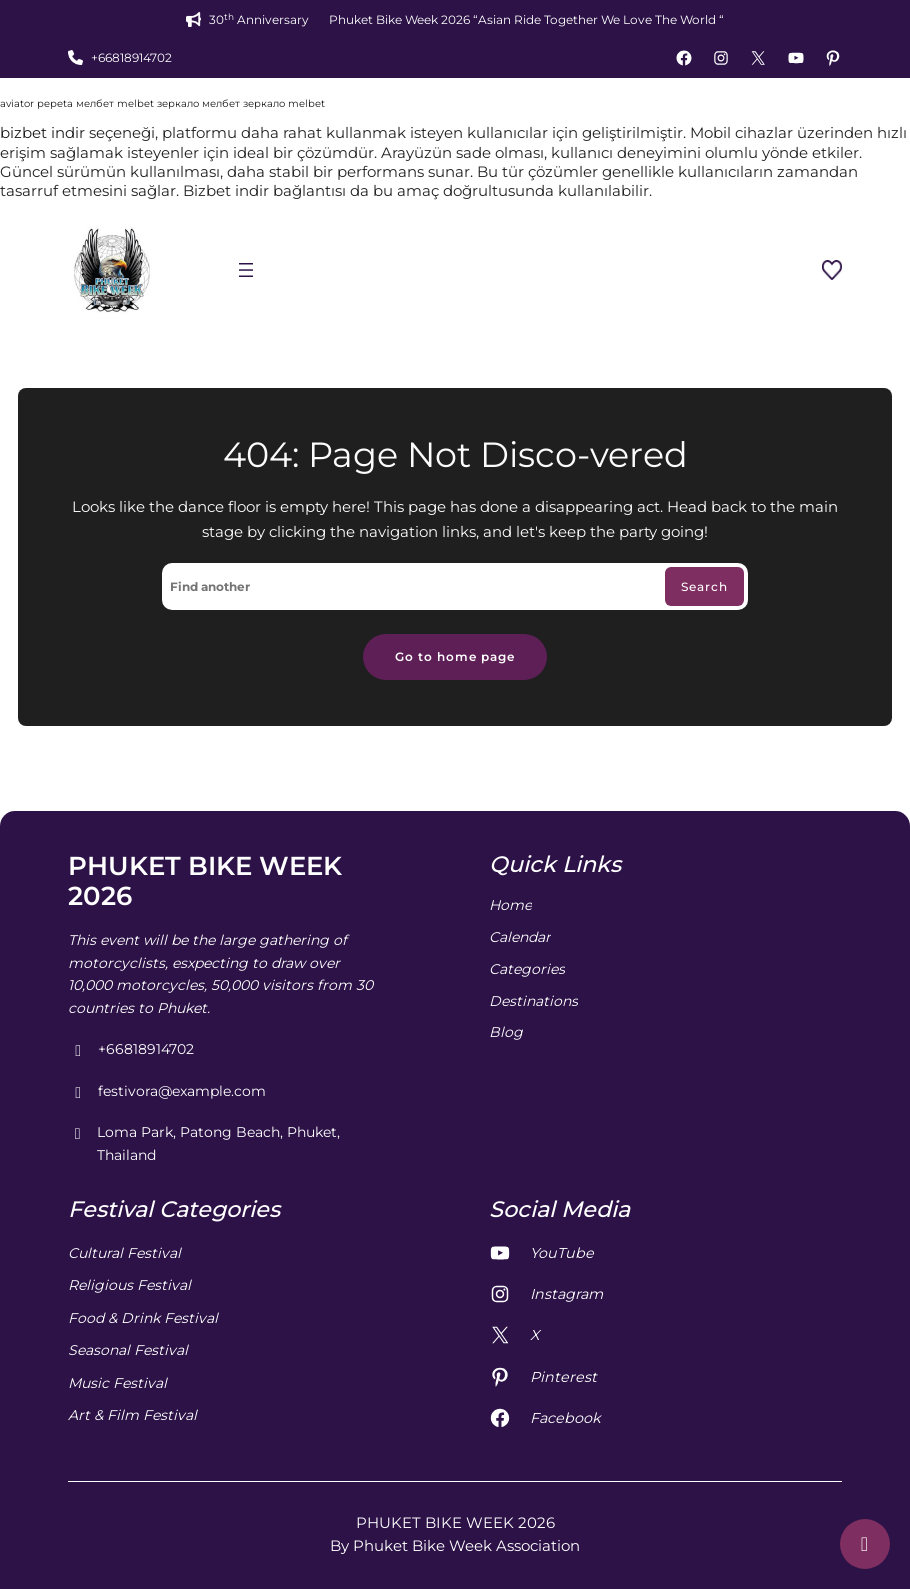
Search (704, 586)
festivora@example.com (167, 1092)
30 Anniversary (259, 19)
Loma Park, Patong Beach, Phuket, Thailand (204, 1144)
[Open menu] (246, 270)
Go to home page (455, 656)
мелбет (95, 103)
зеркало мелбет (198, 103)
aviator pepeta (36, 103)
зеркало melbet (284, 103)
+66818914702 (131, 57)
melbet (135, 103)
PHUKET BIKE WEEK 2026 (205, 880)
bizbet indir (42, 133)
